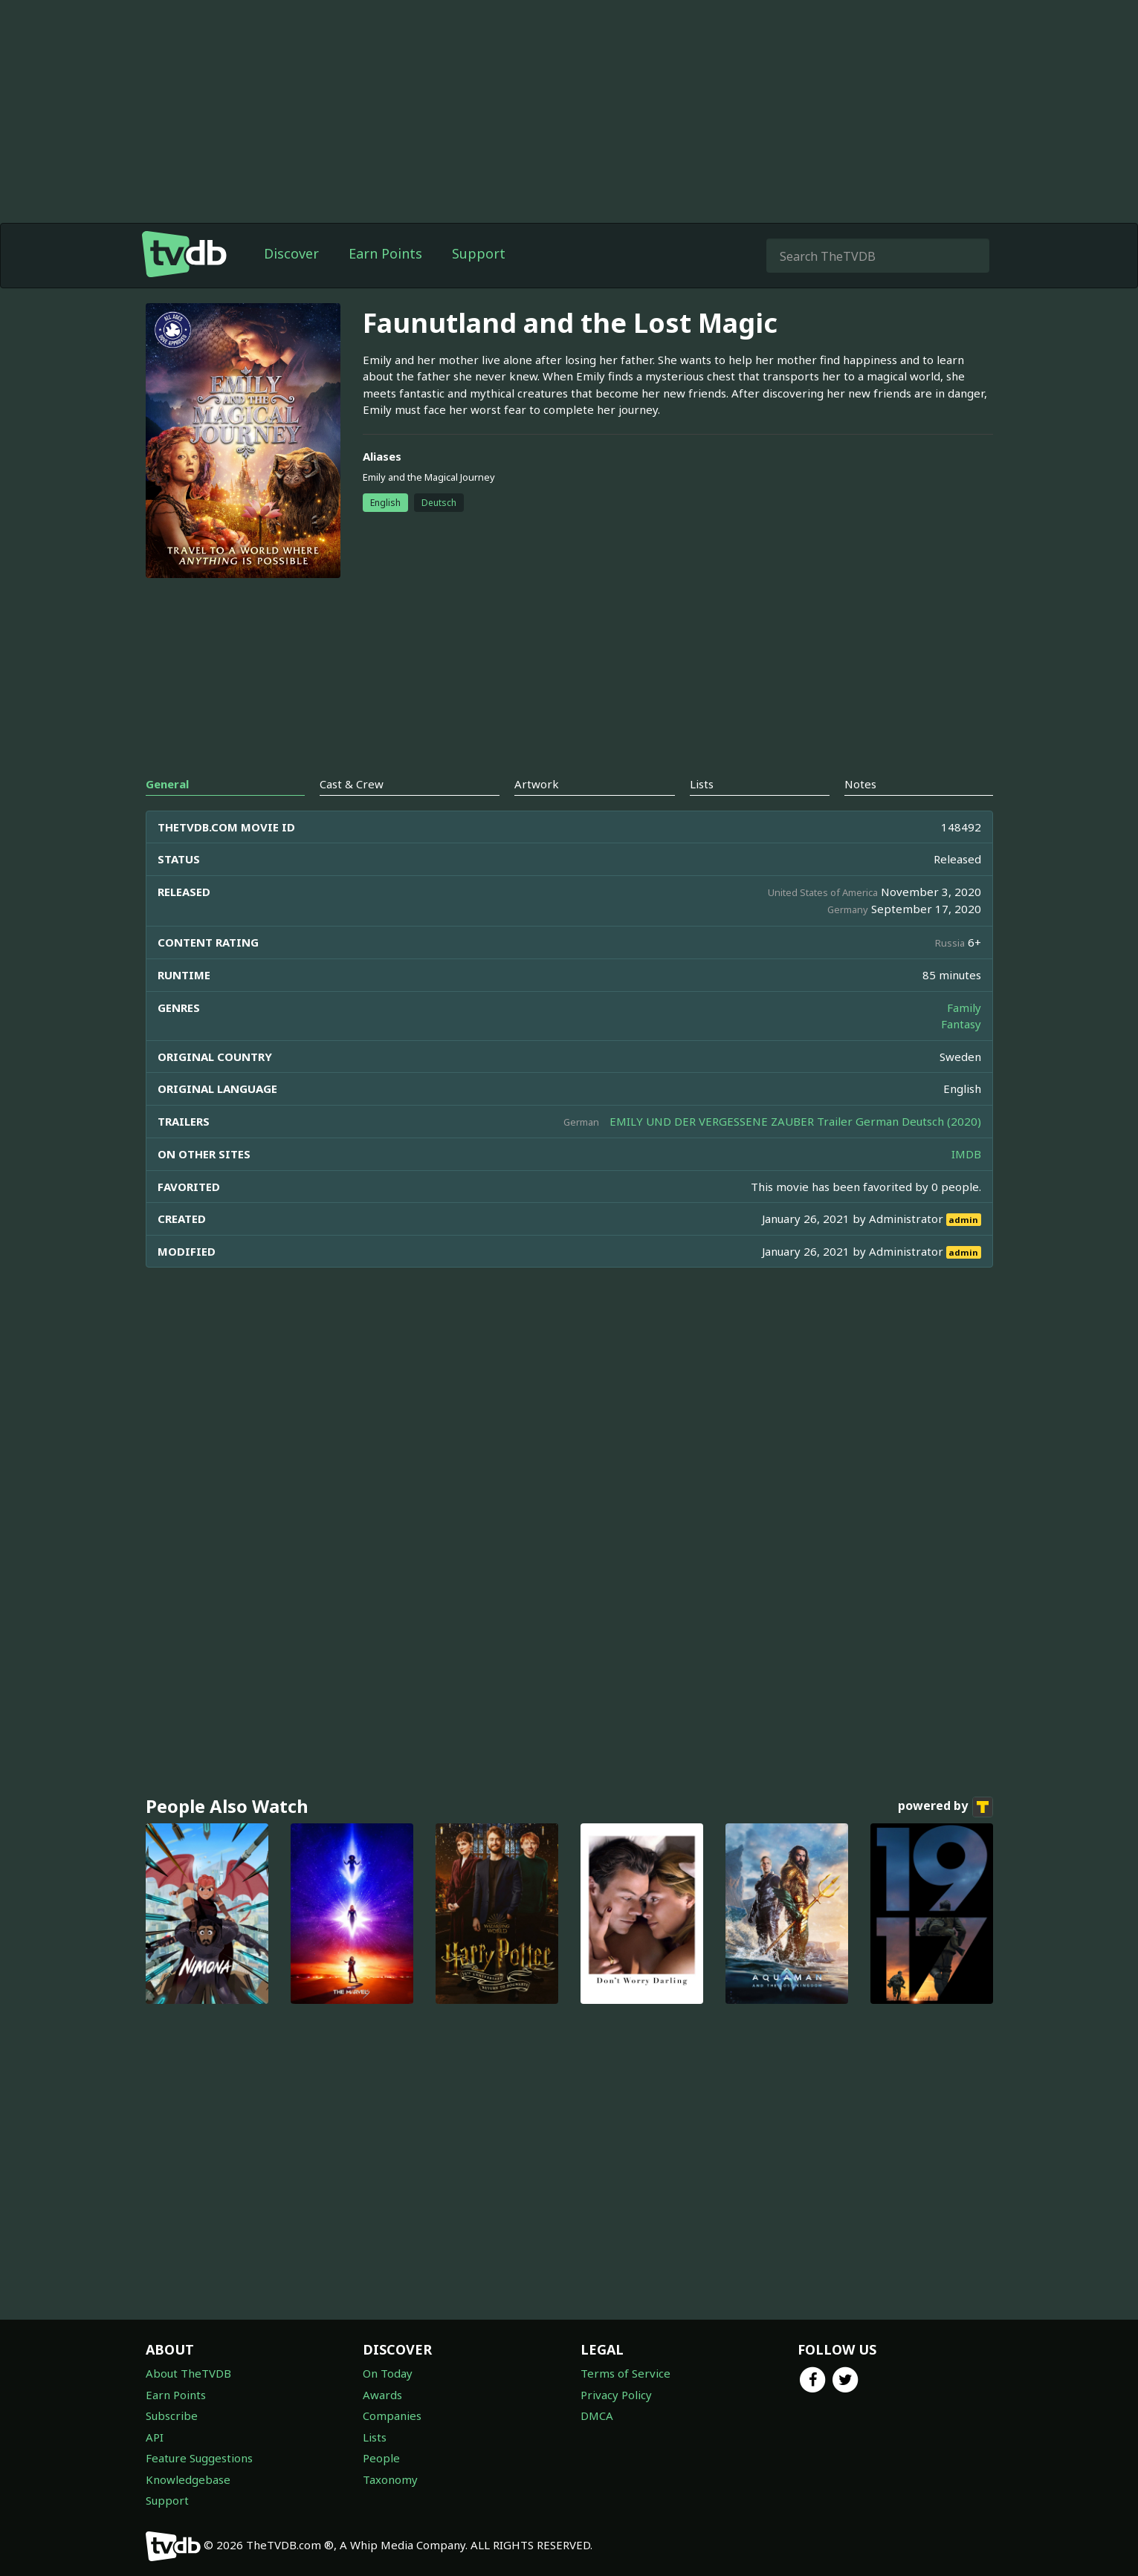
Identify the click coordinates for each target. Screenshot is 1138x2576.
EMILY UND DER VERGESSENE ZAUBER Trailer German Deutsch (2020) (795, 1121)
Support (478, 253)
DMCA (597, 2415)
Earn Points (385, 253)
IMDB (966, 1153)
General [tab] (167, 783)
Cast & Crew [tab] (352, 783)
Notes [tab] (860, 783)
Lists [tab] (702, 783)
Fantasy (961, 1023)
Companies (392, 2415)
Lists (375, 2437)
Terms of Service (625, 2373)
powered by (945, 1807)
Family (964, 1007)
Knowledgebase (188, 2479)
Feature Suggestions (199, 2457)
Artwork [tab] (536, 783)
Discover (291, 253)
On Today (388, 2373)
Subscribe (172, 2415)
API (155, 2437)
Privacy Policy (616, 2394)
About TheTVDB (188, 2373)
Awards (382, 2394)
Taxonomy (390, 2479)
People (381, 2457)
